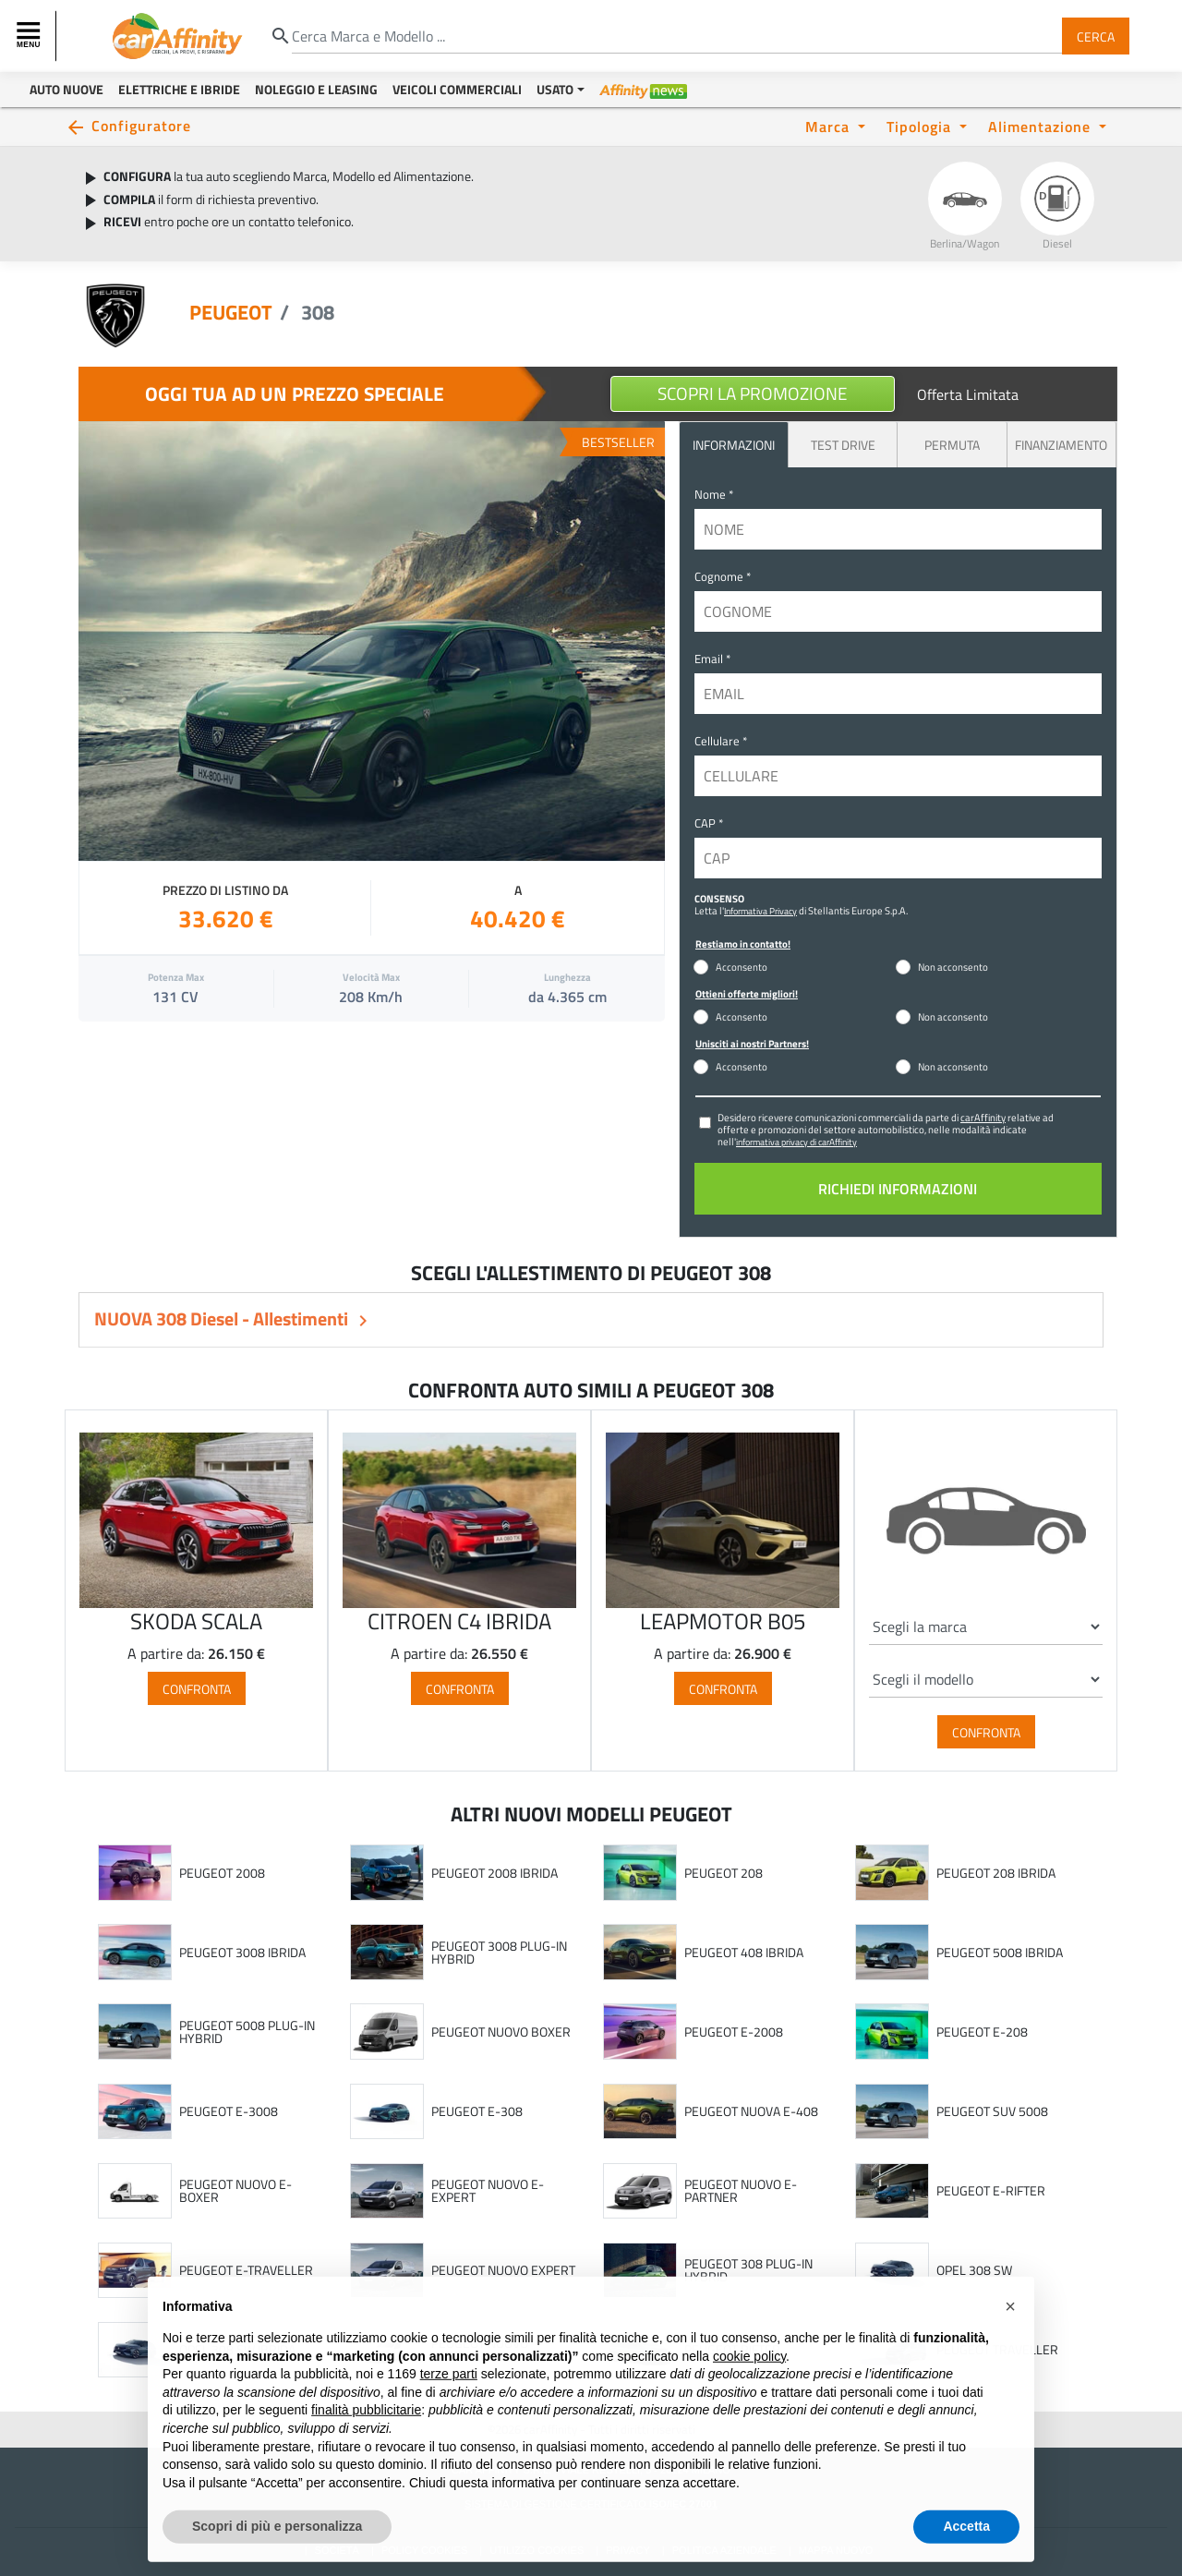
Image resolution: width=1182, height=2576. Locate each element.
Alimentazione (1041, 126)
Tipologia (921, 126)
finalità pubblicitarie (366, 2447)
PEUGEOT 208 (723, 1873)
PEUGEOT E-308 (477, 2111)
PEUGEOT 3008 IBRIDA (242, 1952)
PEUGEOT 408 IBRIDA (743, 1952)
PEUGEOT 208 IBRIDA (995, 1873)
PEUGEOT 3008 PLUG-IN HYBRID (499, 1952)
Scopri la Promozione (752, 393)
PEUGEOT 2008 (222, 1873)
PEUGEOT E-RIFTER (990, 2190)
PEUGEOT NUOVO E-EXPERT (487, 2190)
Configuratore (141, 125)
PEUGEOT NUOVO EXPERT (503, 2270)
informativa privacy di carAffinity (796, 1141)
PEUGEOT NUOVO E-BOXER (235, 2190)
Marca (829, 126)
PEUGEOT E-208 (982, 2032)
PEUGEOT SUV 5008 (992, 2111)
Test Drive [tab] (843, 445)
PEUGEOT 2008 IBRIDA (494, 1873)
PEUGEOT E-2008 (733, 2032)
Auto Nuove (66, 89)
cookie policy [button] (749, 2393)
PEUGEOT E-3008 (228, 2111)
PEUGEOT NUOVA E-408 (751, 2111)
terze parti (448, 2411)
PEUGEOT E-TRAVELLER (246, 2270)
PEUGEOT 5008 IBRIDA (999, 1952)
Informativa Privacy (760, 910)
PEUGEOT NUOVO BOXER (501, 2032)
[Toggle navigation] (30, 36)
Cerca (1096, 35)
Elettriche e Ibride (179, 89)
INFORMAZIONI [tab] (734, 445)
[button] (1010, 2344)
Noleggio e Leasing (316, 89)
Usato (555, 89)
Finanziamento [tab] (1061, 445)
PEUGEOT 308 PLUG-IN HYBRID (748, 2269)
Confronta (197, 1688)
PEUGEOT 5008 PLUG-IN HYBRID (247, 2031)
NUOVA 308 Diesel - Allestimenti (223, 1318)
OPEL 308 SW (974, 2270)
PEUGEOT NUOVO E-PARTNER (740, 2190)
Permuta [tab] (952, 445)
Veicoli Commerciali (457, 89)
